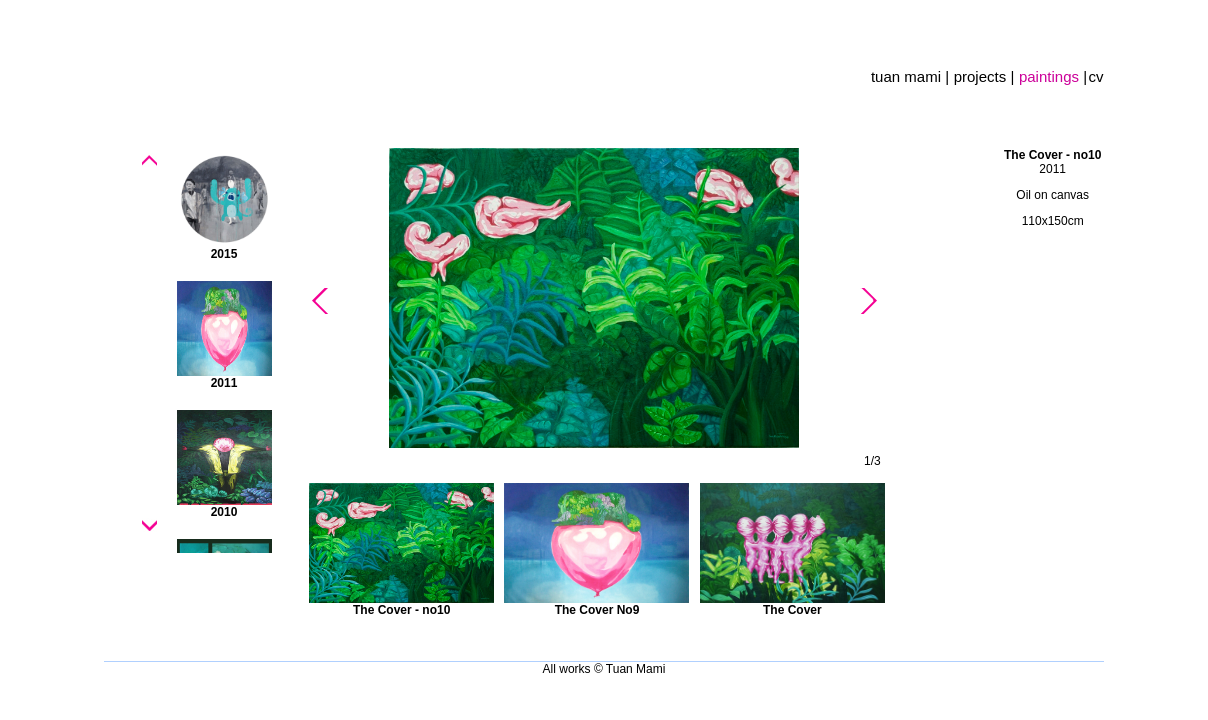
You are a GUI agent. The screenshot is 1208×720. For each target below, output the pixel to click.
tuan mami (908, 76)
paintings (1051, 76)
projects (982, 76)
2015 (224, 254)
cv (1096, 76)
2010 (224, 512)
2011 (224, 383)
